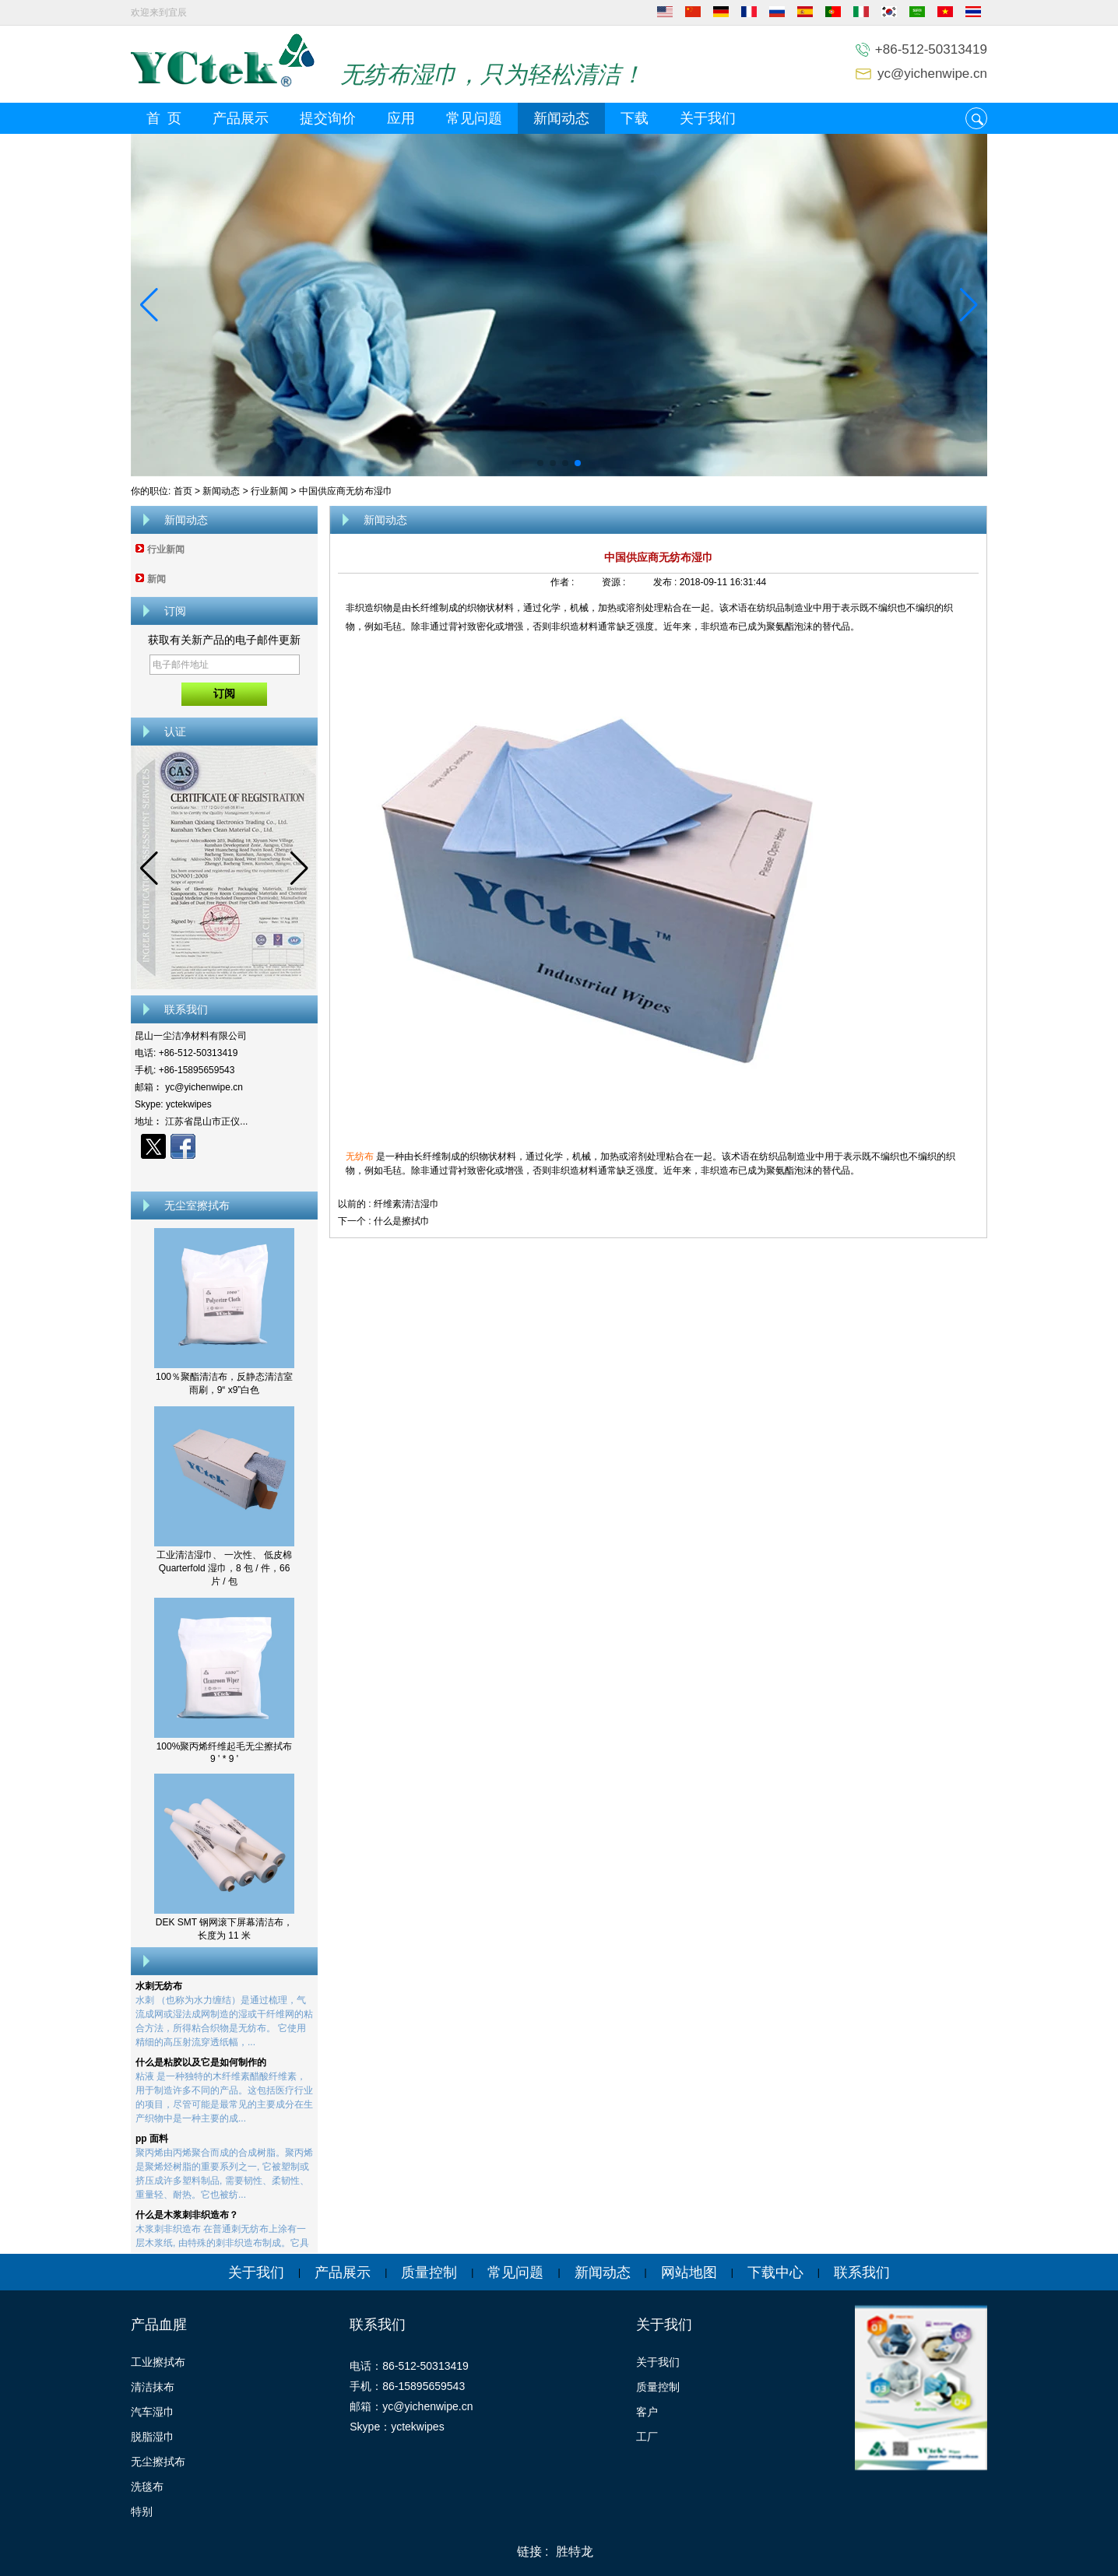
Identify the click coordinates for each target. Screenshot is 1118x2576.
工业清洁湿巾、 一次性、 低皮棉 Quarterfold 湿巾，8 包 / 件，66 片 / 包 (224, 1568)
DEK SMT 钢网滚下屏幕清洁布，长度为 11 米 (224, 1929)
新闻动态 (561, 118)
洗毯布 (147, 2486)
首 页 (163, 118)
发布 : (666, 582)
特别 (142, 2511)
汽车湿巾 (152, 2412)
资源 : (615, 582)
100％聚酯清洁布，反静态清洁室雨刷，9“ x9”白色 (224, 1383)
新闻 (156, 579)
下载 (635, 118)
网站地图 (689, 2272)
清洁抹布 (152, 2387)
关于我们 (708, 118)
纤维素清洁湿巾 (406, 1204)
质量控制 (429, 2272)
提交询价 (328, 118)
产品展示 (241, 118)
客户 (647, 2412)
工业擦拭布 (158, 2362)
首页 (183, 491)
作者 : (563, 582)
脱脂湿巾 (152, 2436)
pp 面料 (151, 2142)
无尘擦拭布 (158, 2461)
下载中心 (775, 2272)
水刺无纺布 (158, 1990)
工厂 (647, 2436)
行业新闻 (269, 491)
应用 (401, 118)
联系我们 (862, 2272)
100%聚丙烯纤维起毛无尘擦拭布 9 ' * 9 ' (224, 1752)
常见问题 (474, 118)
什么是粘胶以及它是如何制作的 (200, 2066)
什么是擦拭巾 (402, 1221)
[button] (540, 463)
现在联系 (224, 1173)
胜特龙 (574, 2551)
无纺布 (361, 1156)
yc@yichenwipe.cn (932, 73)
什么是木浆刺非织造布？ (186, 2218)
